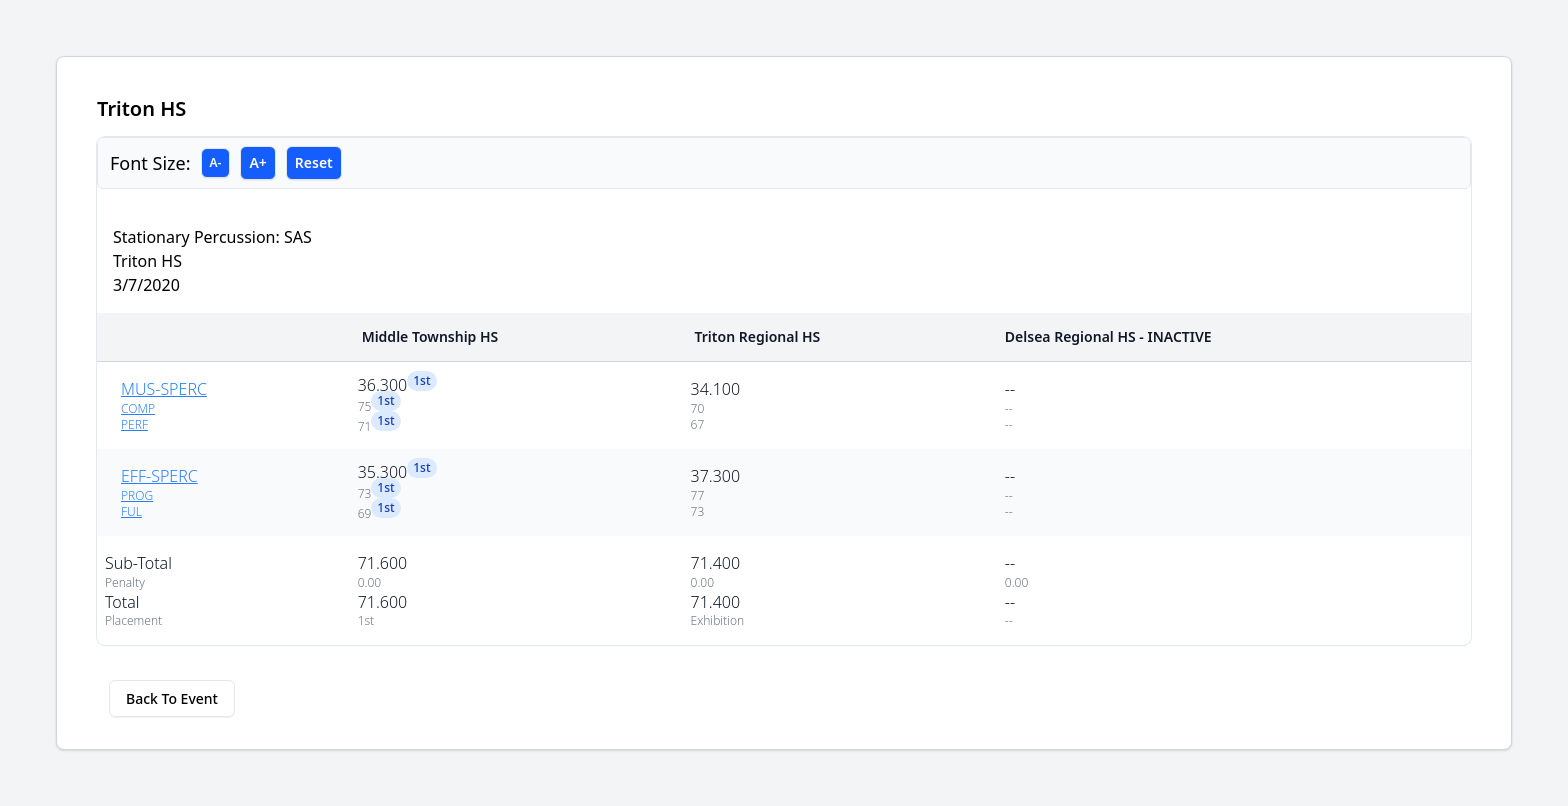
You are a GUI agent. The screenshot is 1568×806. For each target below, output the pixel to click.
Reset (314, 162)
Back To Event (172, 698)
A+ (257, 162)
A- (216, 162)
